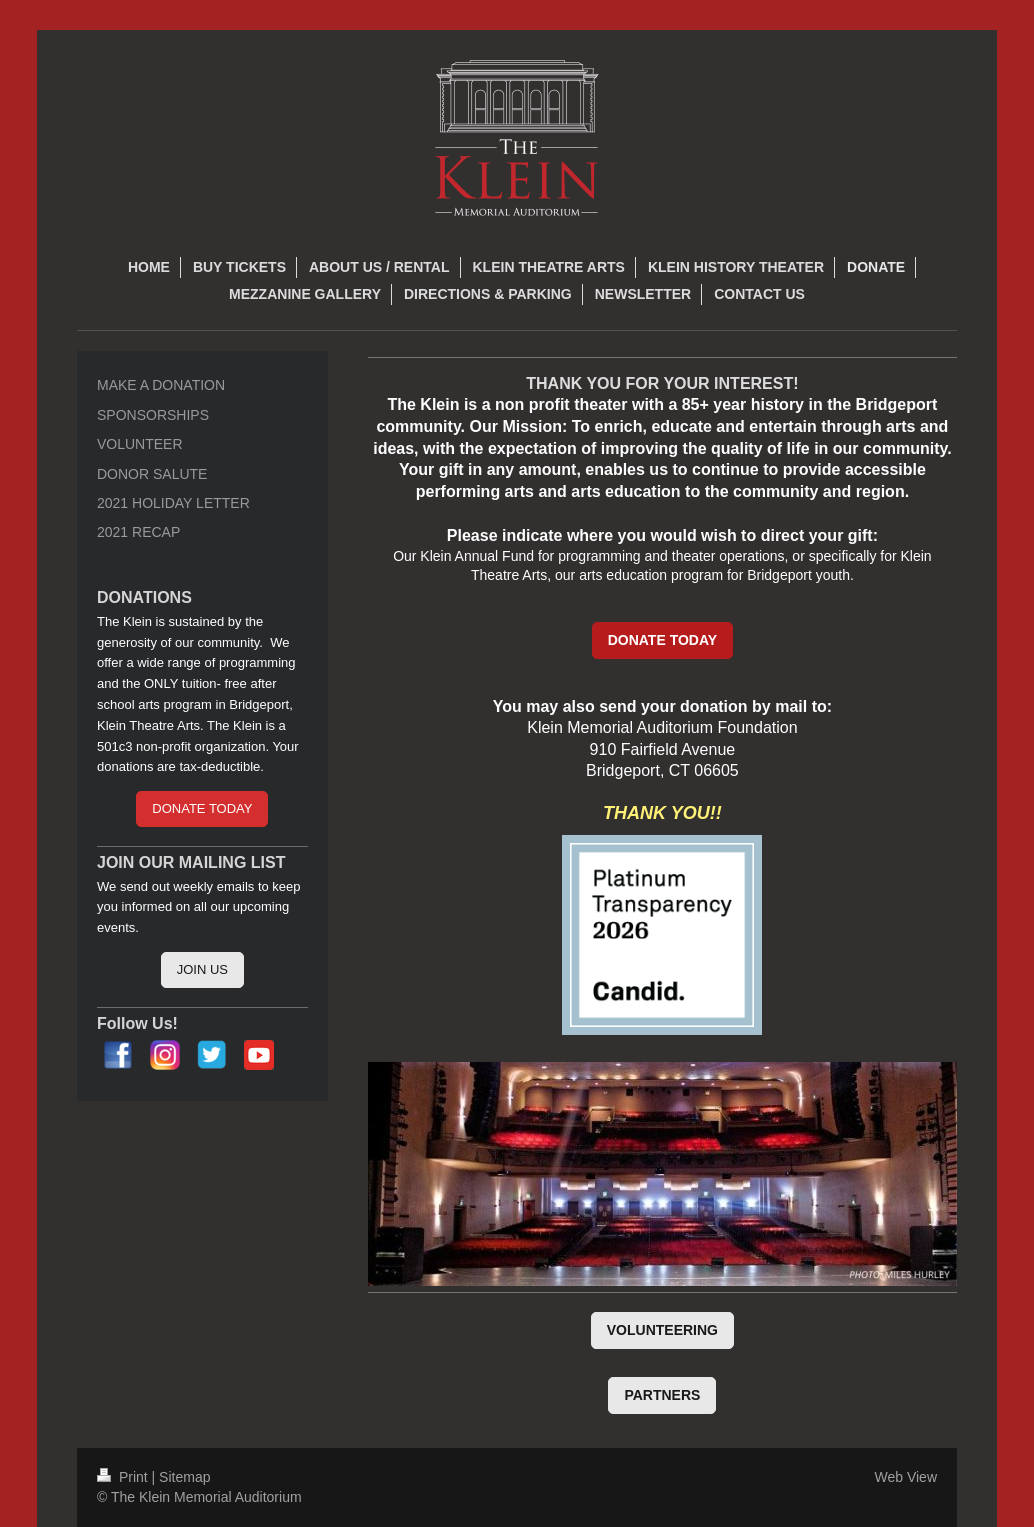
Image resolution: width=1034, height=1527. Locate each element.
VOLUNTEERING (662, 1330)
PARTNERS (662, 1395)
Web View (905, 1477)
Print (124, 1477)
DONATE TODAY (662, 640)
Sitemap (184, 1477)
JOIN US (202, 969)
